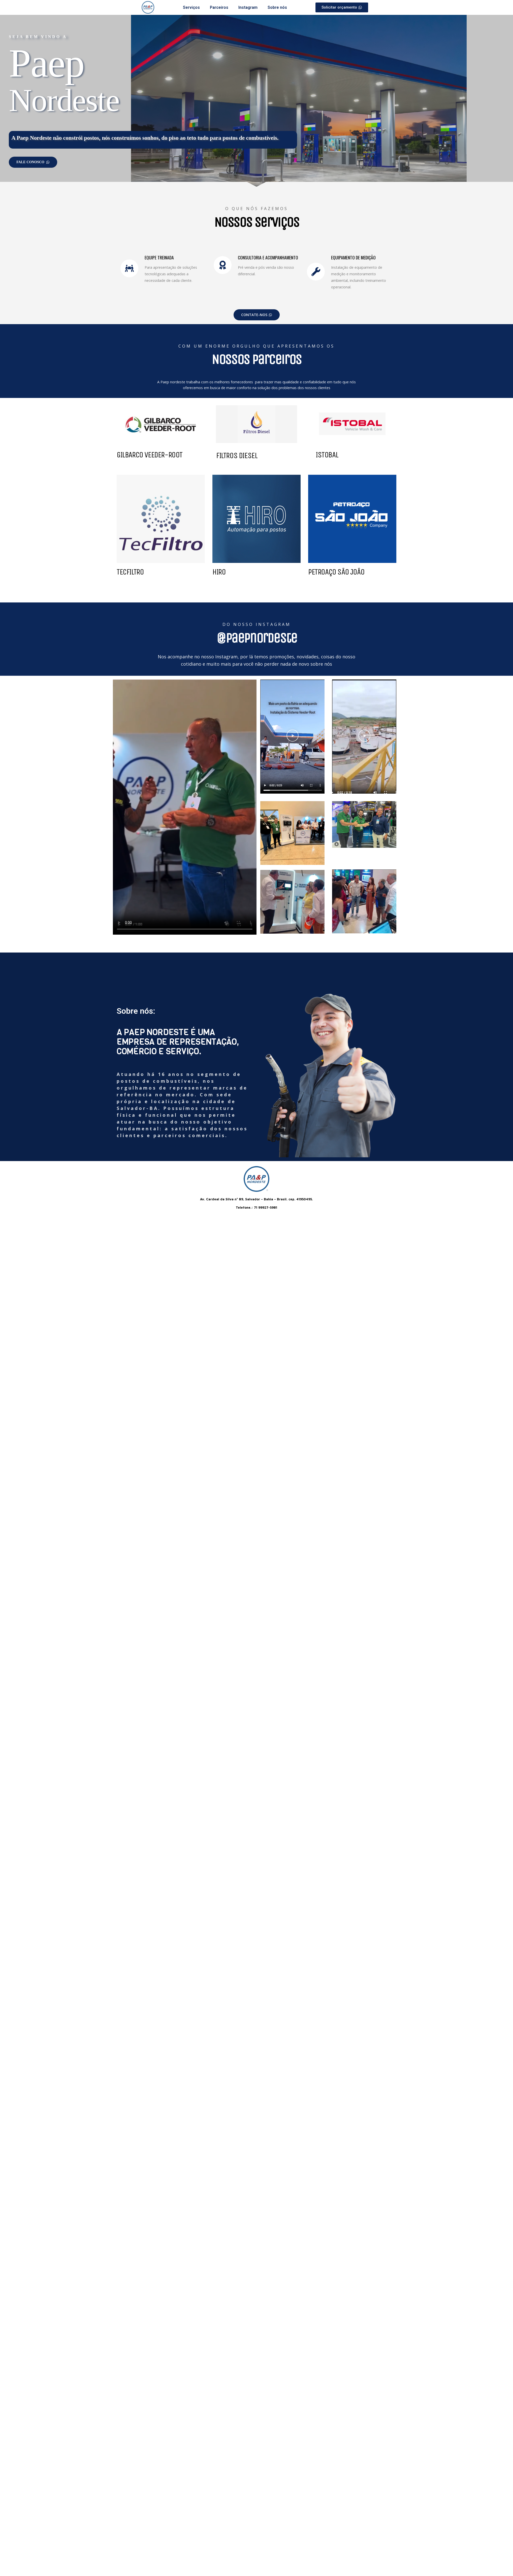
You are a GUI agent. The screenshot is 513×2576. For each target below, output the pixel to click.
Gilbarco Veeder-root (149, 454)
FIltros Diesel (236, 455)
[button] (292, 736)
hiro (219, 572)
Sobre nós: (136, 1011)
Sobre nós (277, 7)
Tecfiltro (130, 572)
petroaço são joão (336, 572)
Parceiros (219, 7)
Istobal (327, 454)
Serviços (191, 7)
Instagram (248, 7)
